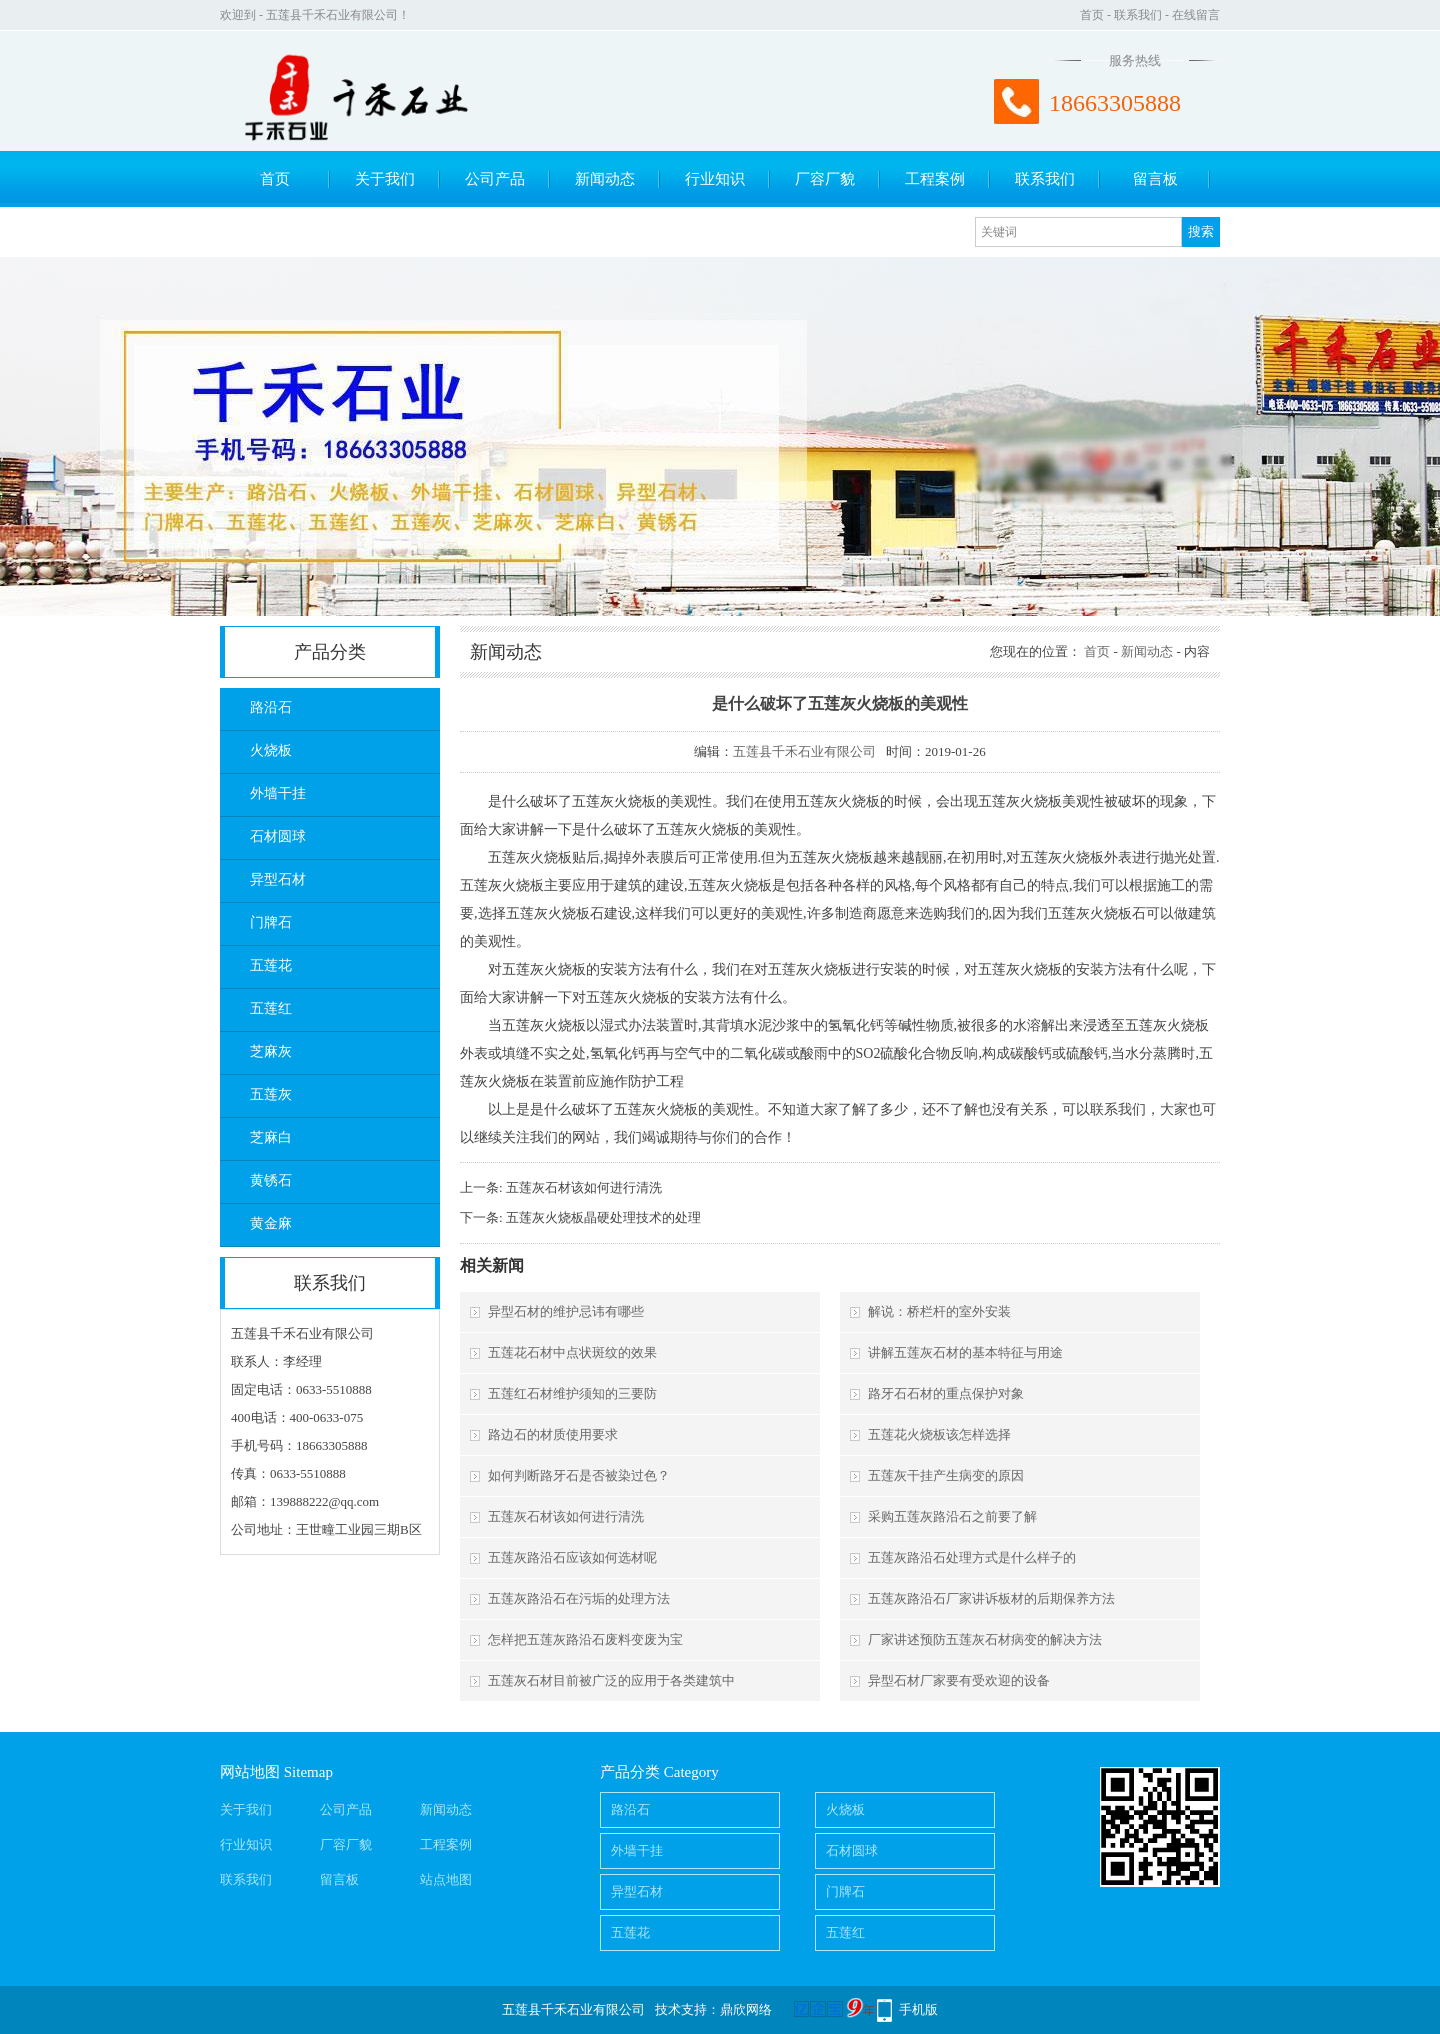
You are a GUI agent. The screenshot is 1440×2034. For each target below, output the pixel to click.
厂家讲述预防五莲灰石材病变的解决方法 (985, 1639)
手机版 (918, 2009)
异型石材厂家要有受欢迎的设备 (959, 1680)
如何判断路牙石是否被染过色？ (579, 1475)
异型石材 (278, 879)
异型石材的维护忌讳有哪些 (566, 1311)
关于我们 (385, 179)
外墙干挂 (278, 793)
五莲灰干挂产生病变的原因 (946, 1475)
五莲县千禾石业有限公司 (804, 751)
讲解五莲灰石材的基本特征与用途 (965, 1352)
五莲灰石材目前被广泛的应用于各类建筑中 (611, 1680)
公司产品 (495, 179)
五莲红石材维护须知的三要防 (572, 1393)
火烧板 (271, 750)
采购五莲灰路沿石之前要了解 (952, 1516)
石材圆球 (278, 836)
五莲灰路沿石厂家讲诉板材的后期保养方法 (991, 1598)
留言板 (1155, 179)
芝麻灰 (271, 1051)
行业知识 (715, 179)
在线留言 (1196, 15)
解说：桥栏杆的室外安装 (939, 1311)
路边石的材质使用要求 (553, 1434)
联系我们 (1138, 15)
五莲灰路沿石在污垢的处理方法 (579, 1598)
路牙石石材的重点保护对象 (946, 1393)
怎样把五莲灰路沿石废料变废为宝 (585, 1639)
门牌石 (271, 922)
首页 (1092, 15)
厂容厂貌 (825, 179)
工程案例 (935, 179)
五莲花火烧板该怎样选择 (939, 1434)
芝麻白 (271, 1137)
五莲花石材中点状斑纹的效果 (572, 1352)
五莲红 (271, 1008)
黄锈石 (271, 1180)
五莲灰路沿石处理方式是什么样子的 (972, 1557)
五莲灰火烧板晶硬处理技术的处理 (603, 1217)
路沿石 (271, 707)
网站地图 (250, 1772)
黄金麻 (271, 1223)
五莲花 (271, 965)
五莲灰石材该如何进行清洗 (584, 1187)
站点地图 (446, 1879)
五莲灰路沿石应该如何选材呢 (572, 1557)
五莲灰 (271, 1094)
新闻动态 (605, 179)
